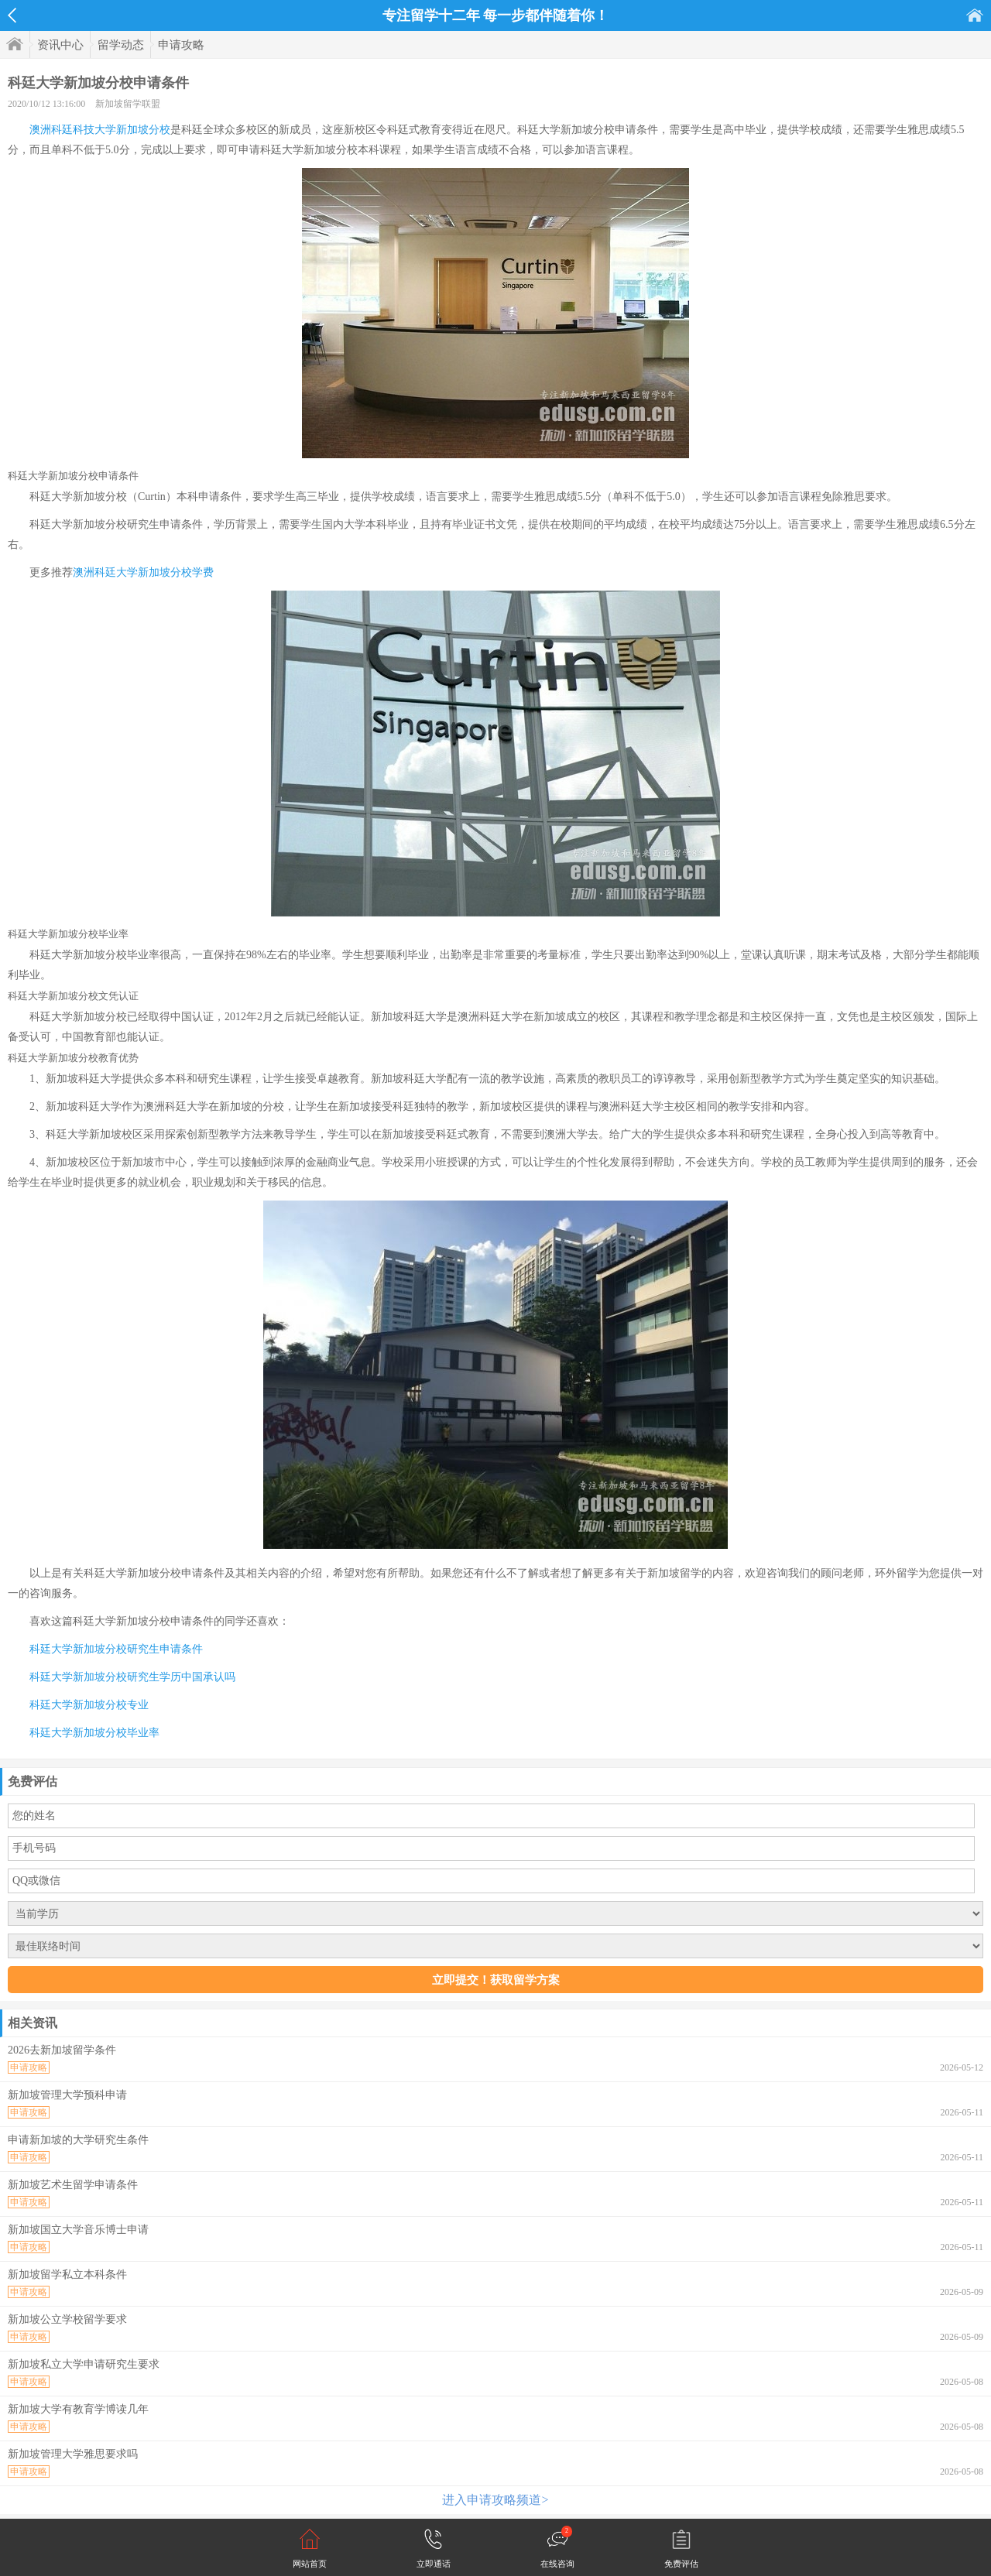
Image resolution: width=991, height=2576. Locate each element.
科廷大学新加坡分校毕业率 (94, 1732)
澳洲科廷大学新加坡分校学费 (143, 572)
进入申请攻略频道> (495, 2499)
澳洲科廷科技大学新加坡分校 (99, 129)
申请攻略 (181, 45)
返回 (12, 15)
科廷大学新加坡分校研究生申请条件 (116, 1649)
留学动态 (121, 45)
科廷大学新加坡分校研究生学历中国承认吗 (132, 1677)
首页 (974, 15)
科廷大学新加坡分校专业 (89, 1705)
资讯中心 (60, 45)
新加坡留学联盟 (127, 103)
